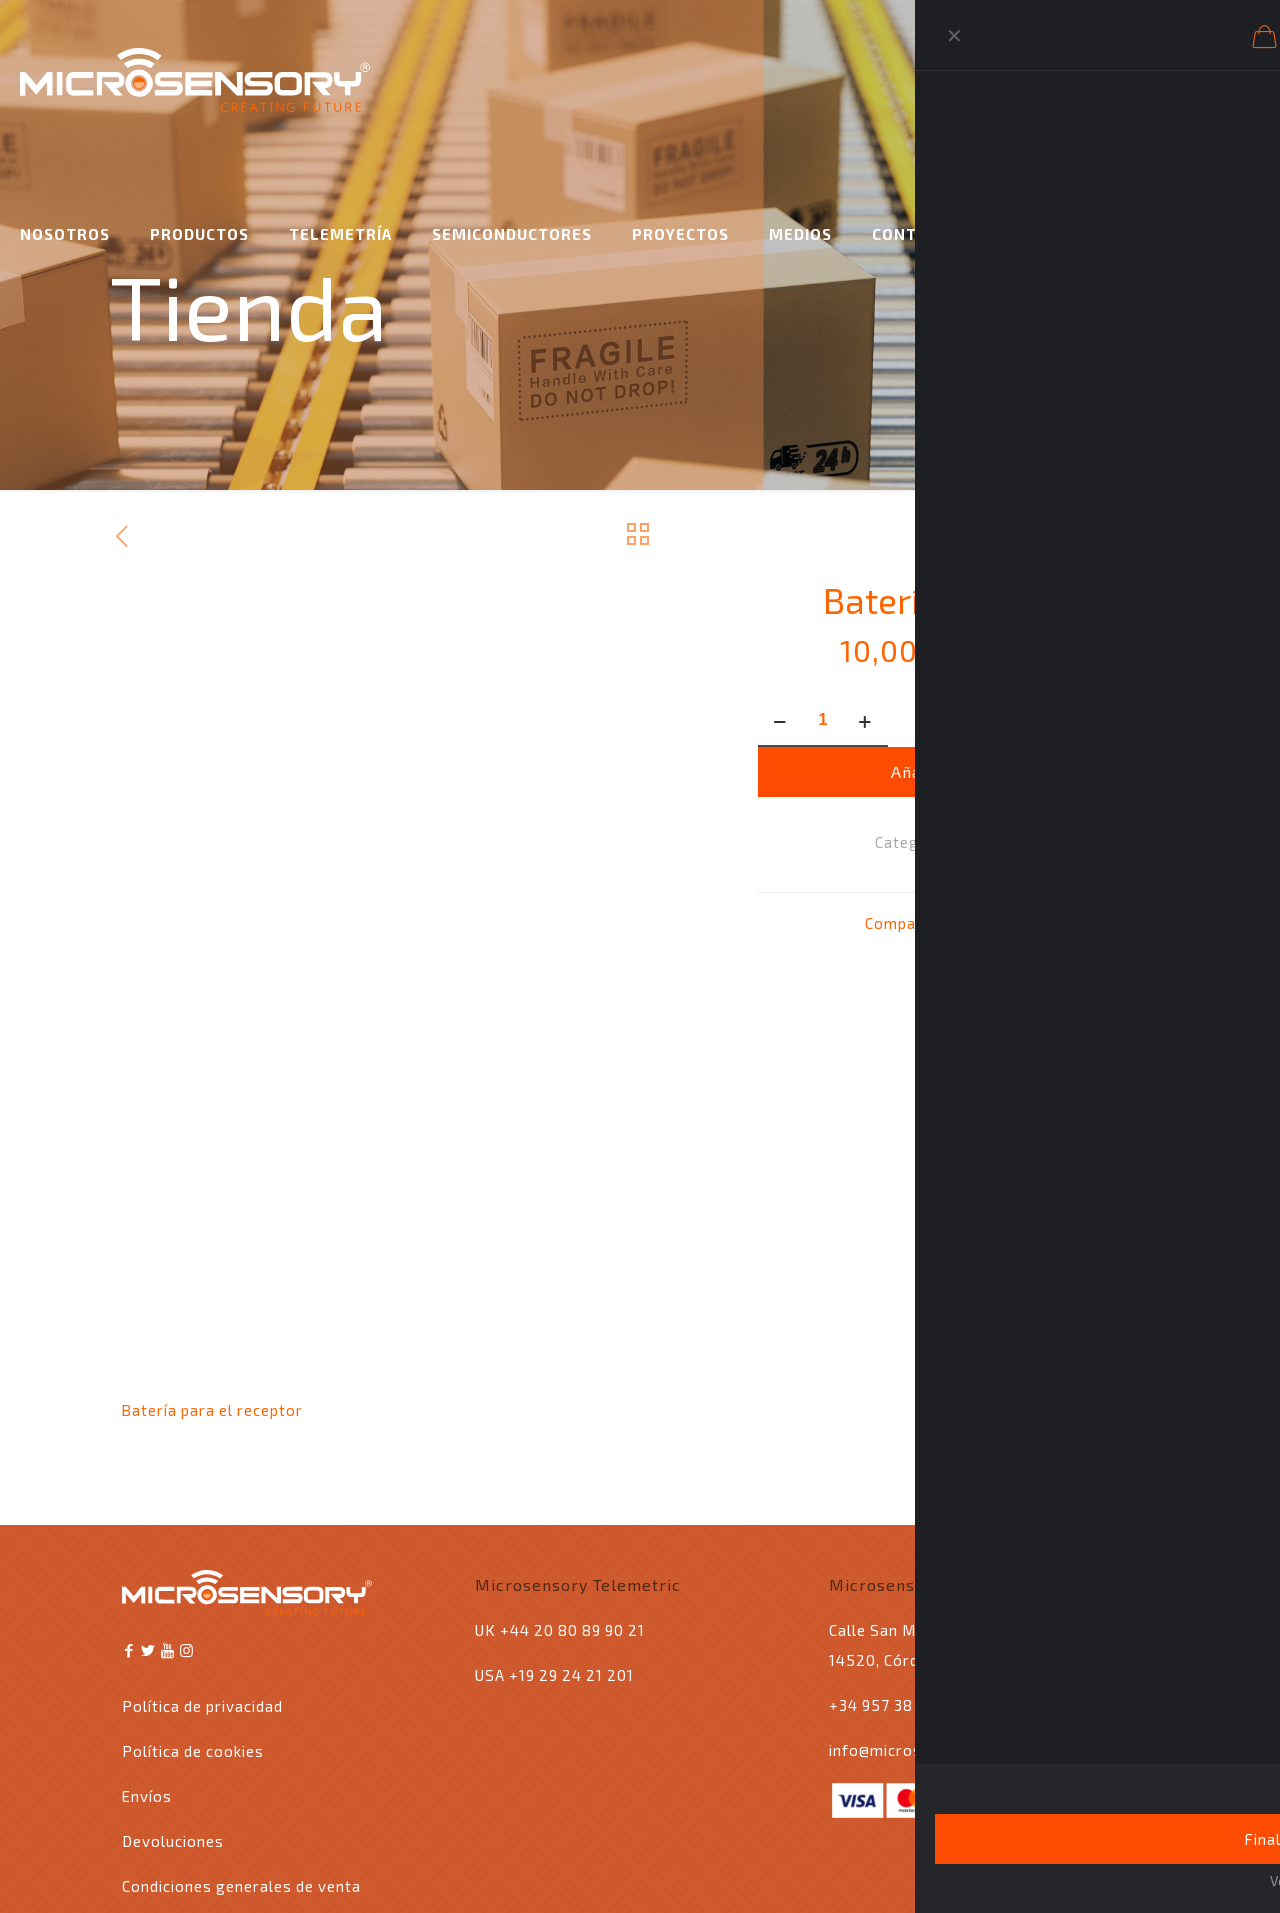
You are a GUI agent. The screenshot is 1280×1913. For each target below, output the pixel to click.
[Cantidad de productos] (823, 721)
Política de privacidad (202, 1582)
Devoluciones (173, 1717)
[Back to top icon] (1137, 1865)
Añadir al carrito (958, 771)
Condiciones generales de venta (241, 1762)
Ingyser (285, 1868)
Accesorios (999, 842)
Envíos (147, 1672)
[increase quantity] (865, 721)
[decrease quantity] (780, 721)
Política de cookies (193, 1627)
